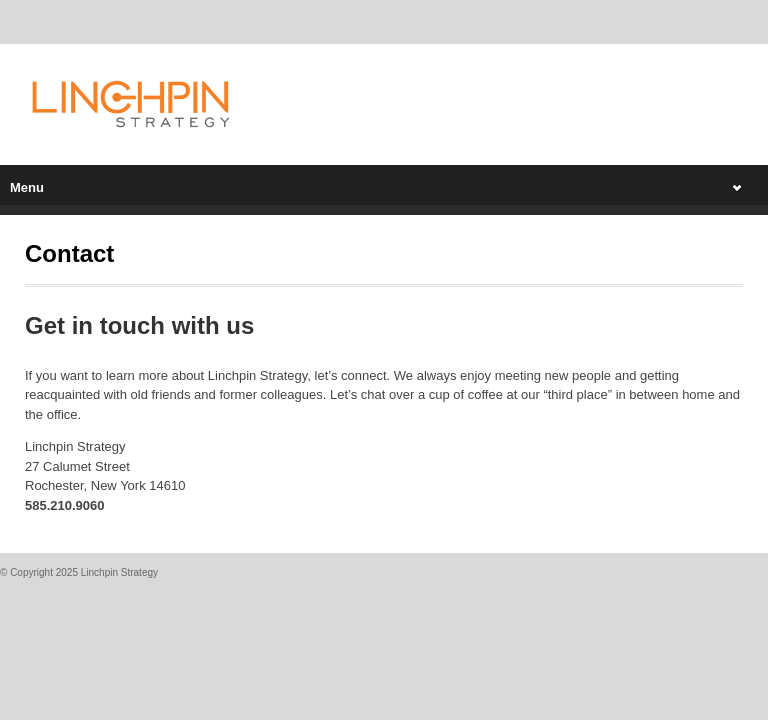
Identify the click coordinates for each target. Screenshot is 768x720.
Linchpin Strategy (119, 572)
